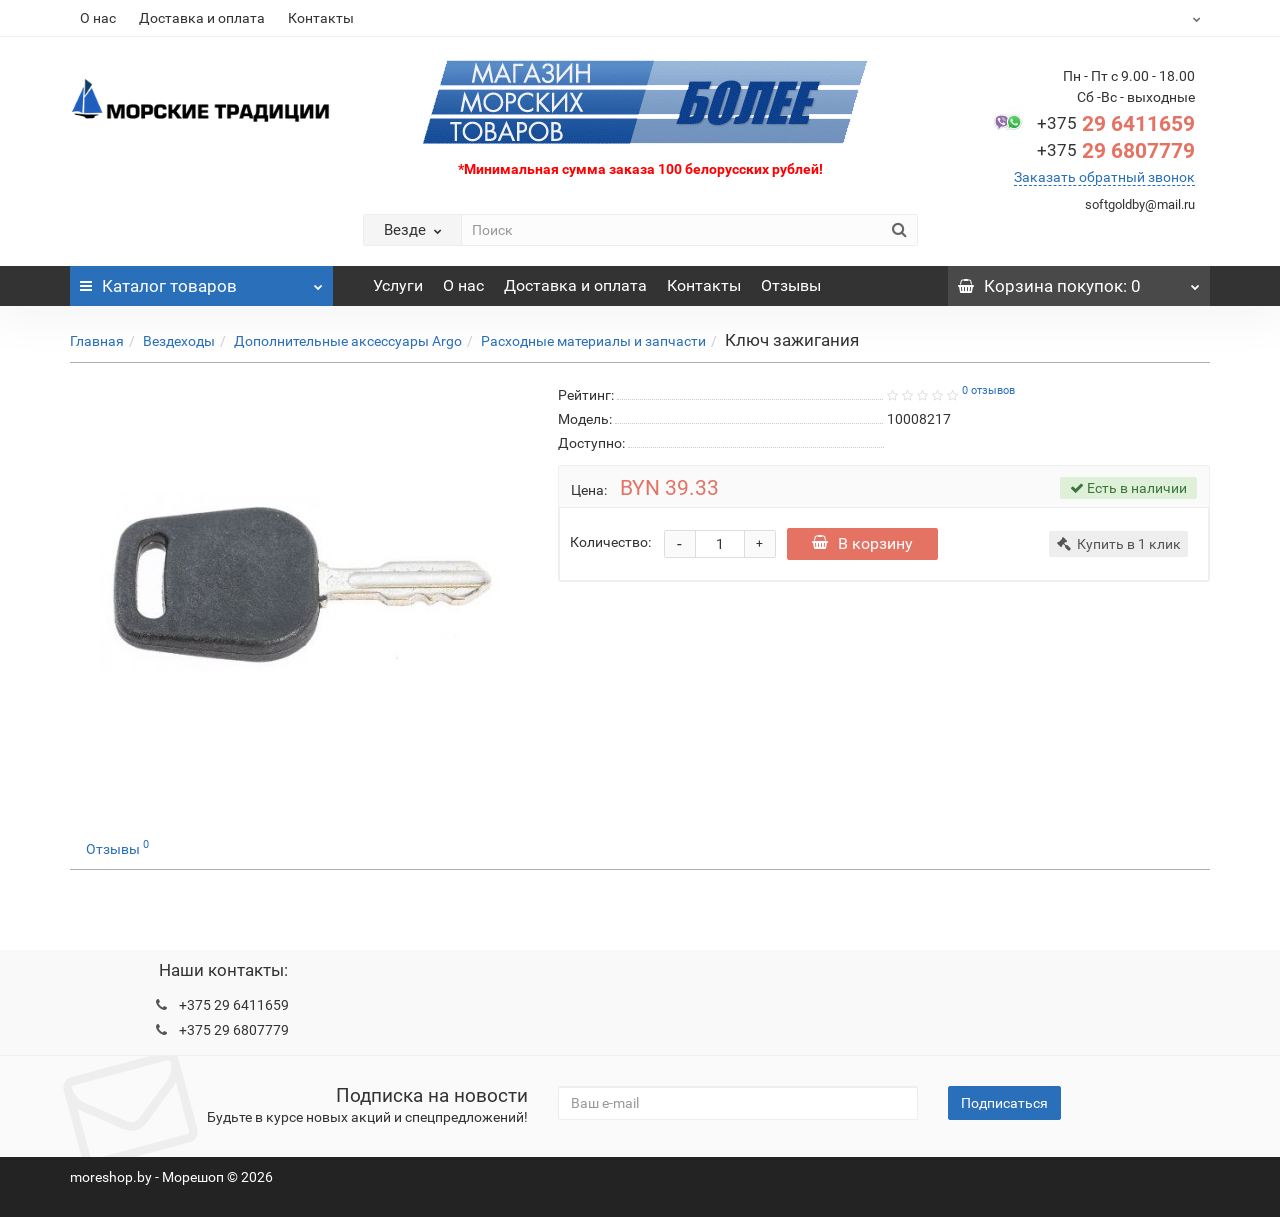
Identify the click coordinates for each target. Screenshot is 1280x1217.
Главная (97, 341)
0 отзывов (988, 390)
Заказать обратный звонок (1104, 177)
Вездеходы (179, 341)
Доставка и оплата (202, 18)
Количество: (610, 542)
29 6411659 (1116, 124)
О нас (98, 18)
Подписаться (1004, 1103)
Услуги (398, 285)
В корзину (864, 543)
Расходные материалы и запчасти (593, 341)
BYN (1146, 18)
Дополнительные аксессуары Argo (348, 341)
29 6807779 (1116, 151)
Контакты (321, 18)
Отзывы (791, 285)
